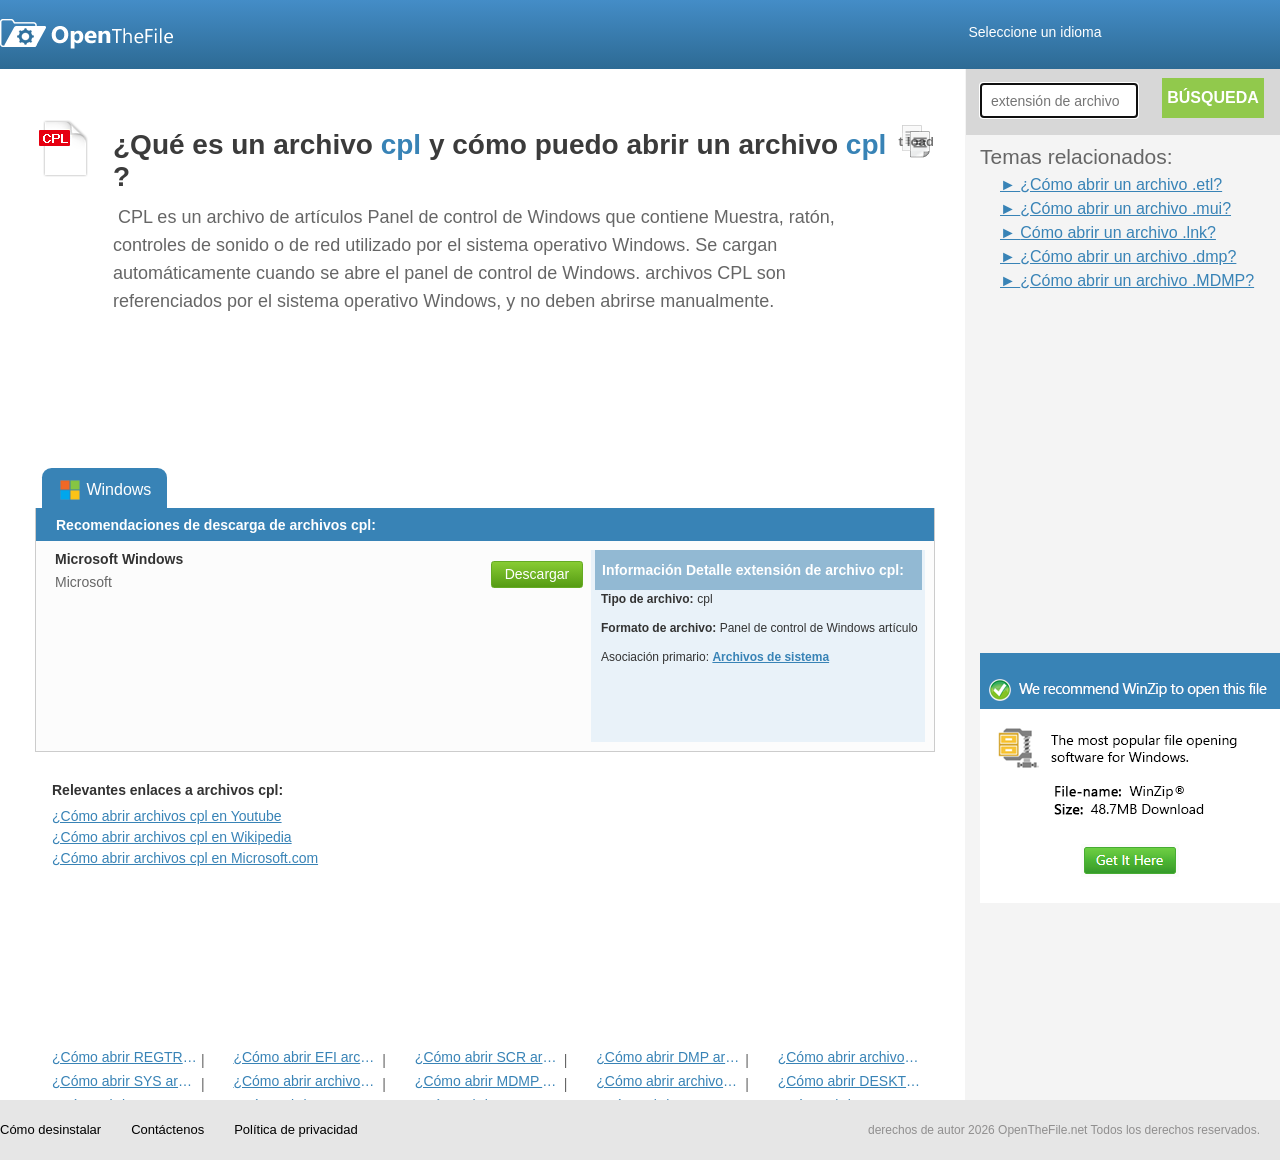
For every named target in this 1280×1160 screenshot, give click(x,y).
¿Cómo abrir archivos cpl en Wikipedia (172, 837)
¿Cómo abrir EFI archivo (305, 1057)
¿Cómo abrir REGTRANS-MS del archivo (124, 1057)
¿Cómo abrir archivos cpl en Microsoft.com (185, 858)
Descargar (537, 574)
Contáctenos (167, 1129)
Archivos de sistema (770, 657)
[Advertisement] (1100, 338)
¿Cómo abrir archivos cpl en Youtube (167, 816)
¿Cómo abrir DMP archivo (668, 1057)
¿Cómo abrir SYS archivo (124, 1081)
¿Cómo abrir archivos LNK (850, 1057)
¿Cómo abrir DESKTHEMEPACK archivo (850, 1081)
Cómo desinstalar (50, 1129)
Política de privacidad (296, 1129)
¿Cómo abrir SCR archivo (487, 1057)
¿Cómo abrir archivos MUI (668, 1081)
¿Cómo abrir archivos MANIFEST (305, 1081)
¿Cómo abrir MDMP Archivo (487, 1081)
